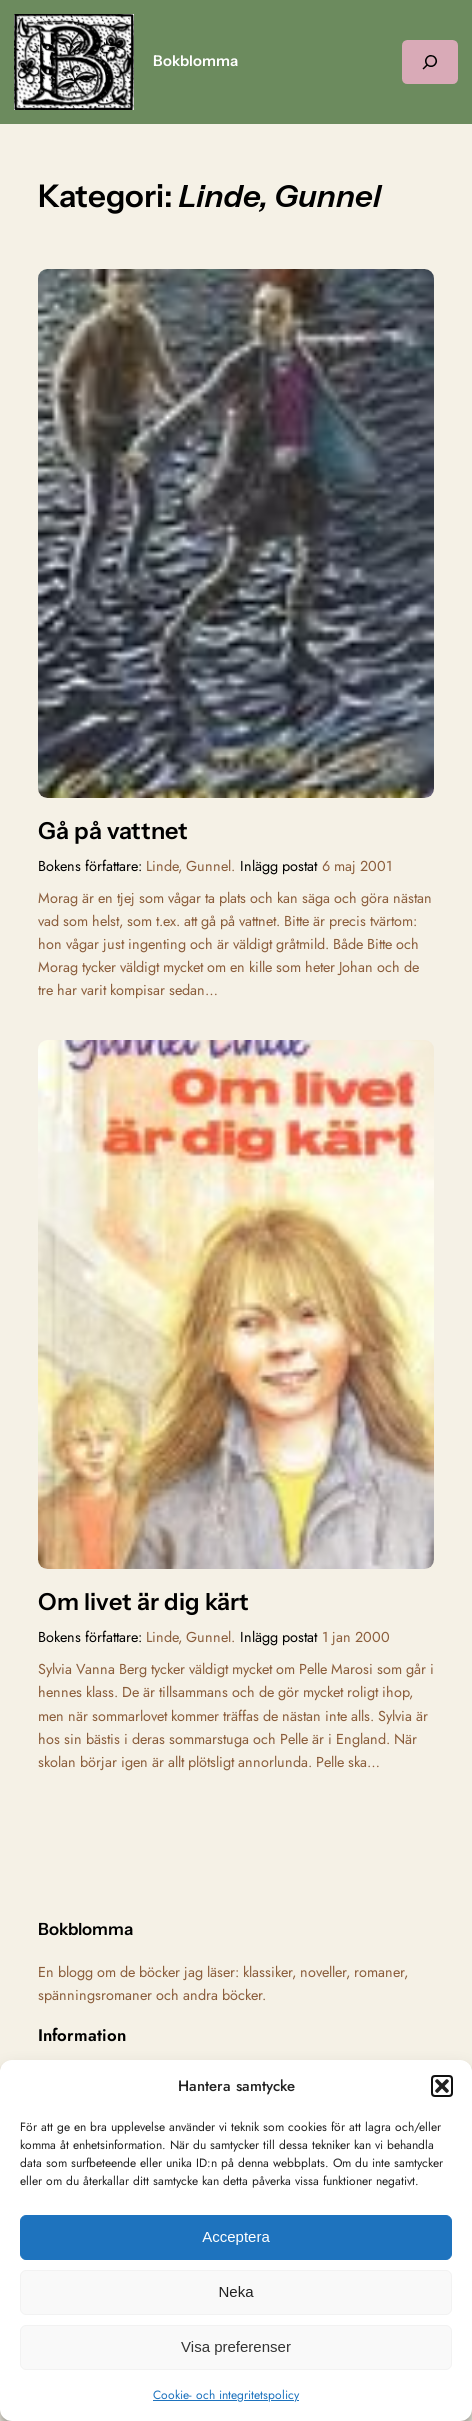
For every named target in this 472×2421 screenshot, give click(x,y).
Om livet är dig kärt (143, 1602)
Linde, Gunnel (188, 866)
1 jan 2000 (356, 1637)
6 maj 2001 (357, 866)
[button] (442, 2086)
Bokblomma (195, 61)
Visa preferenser (236, 2346)
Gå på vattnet (113, 831)
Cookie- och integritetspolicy (226, 2395)
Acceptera (236, 2236)
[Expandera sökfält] (430, 61)
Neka (235, 2291)
